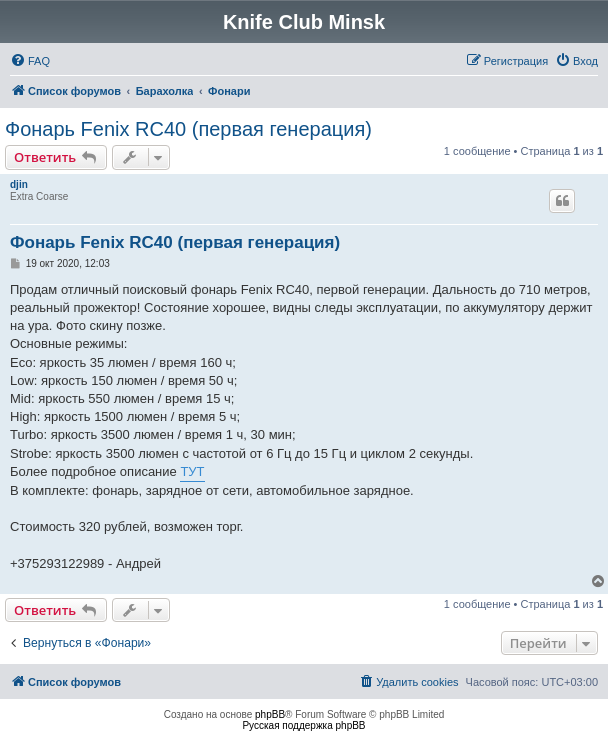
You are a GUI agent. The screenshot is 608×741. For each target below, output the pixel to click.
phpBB (270, 714)
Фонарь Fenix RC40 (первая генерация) (188, 129)
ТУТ (192, 471)
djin (19, 184)
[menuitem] (30, 61)
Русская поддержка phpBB (303, 725)
